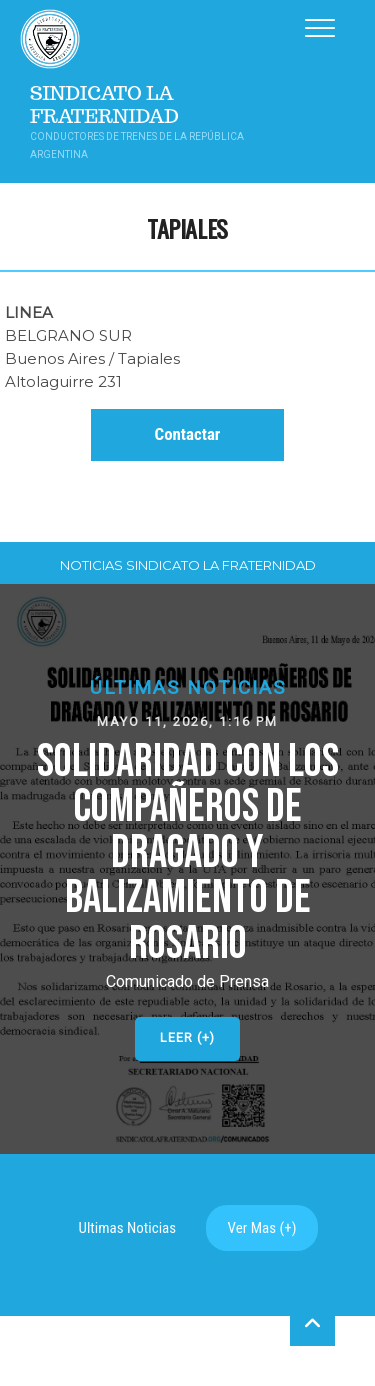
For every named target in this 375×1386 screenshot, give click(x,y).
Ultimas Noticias (128, 1228)
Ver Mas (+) (262, 1228)
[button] (187, 869)
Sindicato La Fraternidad (104, 105)
